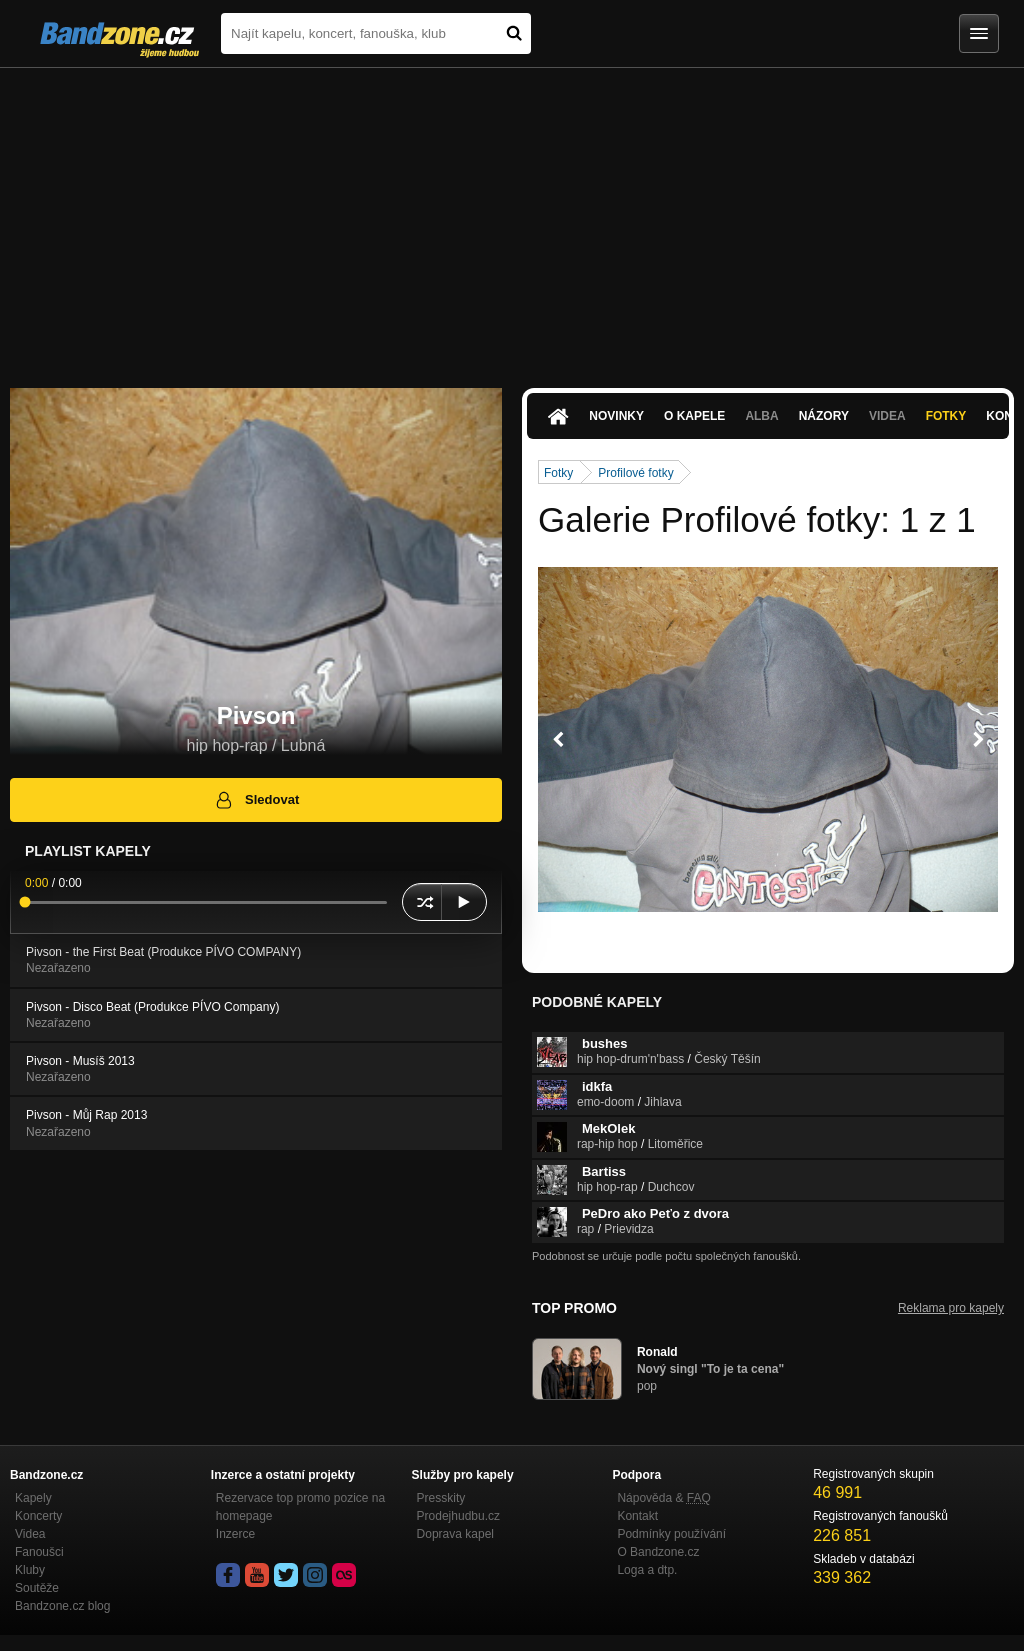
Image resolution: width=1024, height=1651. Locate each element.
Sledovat (256, 800)
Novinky (616, 416)
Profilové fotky (635, 473)
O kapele (694, 416)
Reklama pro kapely (951, 1308)
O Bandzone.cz (658, 1552)
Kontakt (637, 1516)
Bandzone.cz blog (62, 1606)
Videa (887, 416)
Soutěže (37, 1588)
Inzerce (235, 1534)
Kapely (33, 1498)
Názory (824, 416)
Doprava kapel (455, 1534)
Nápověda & (663, 1498)
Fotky (946, 416)
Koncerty (38, 1516)
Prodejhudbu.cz (458, 1516)
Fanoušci (39, 1552)
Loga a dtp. (647, 1570)
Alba (761, 416)
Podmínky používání (671, 1534)
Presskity (441, 1498)
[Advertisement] (512, 218)
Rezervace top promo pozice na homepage (300, 1507)
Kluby (30, 1570)
